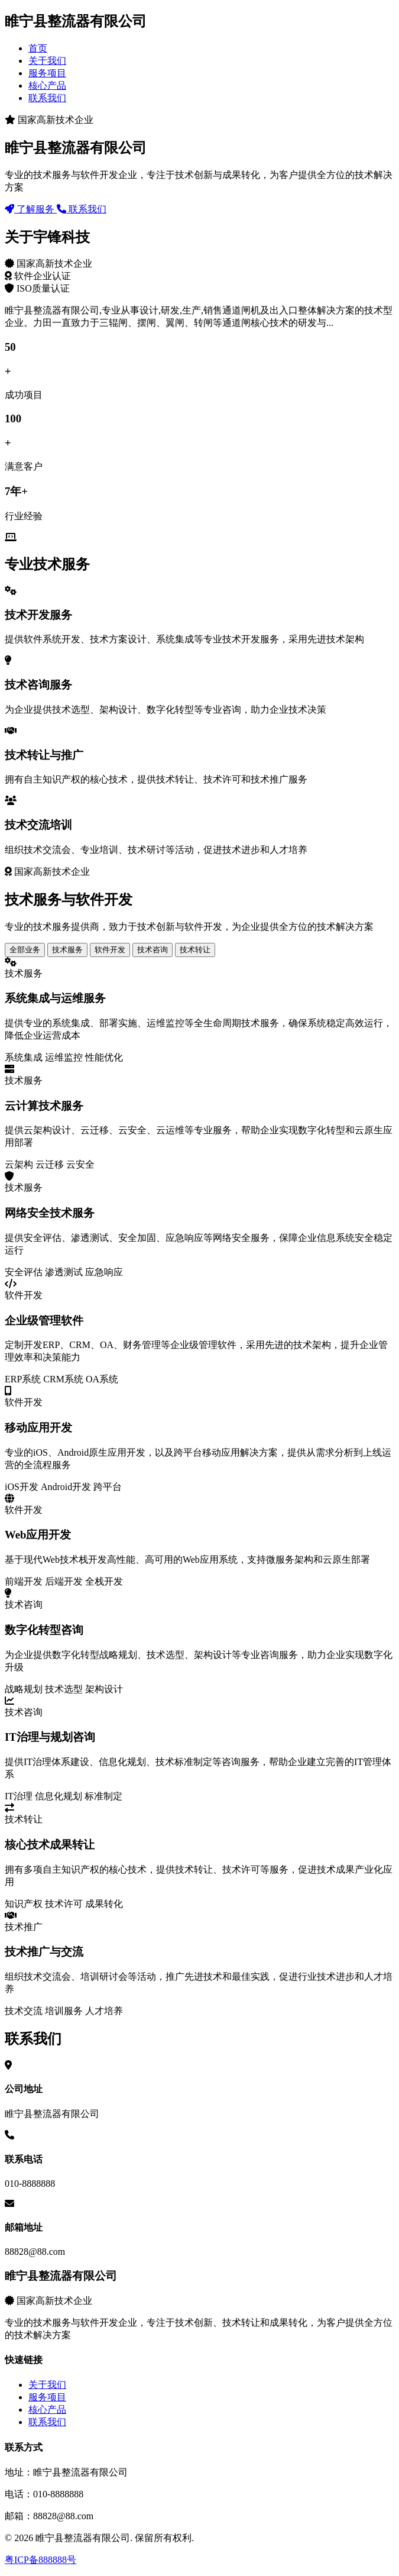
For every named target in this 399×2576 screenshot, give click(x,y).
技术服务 (67, 949)
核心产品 (47, 85)
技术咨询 (152, 949)
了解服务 (31, 209)
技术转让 (195, 949)
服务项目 (47, 73)
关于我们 (47, 61)
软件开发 (110, 949)
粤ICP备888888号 (40, 2560)
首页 (37, 48)
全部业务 (24, 949)
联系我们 (47, 98)
